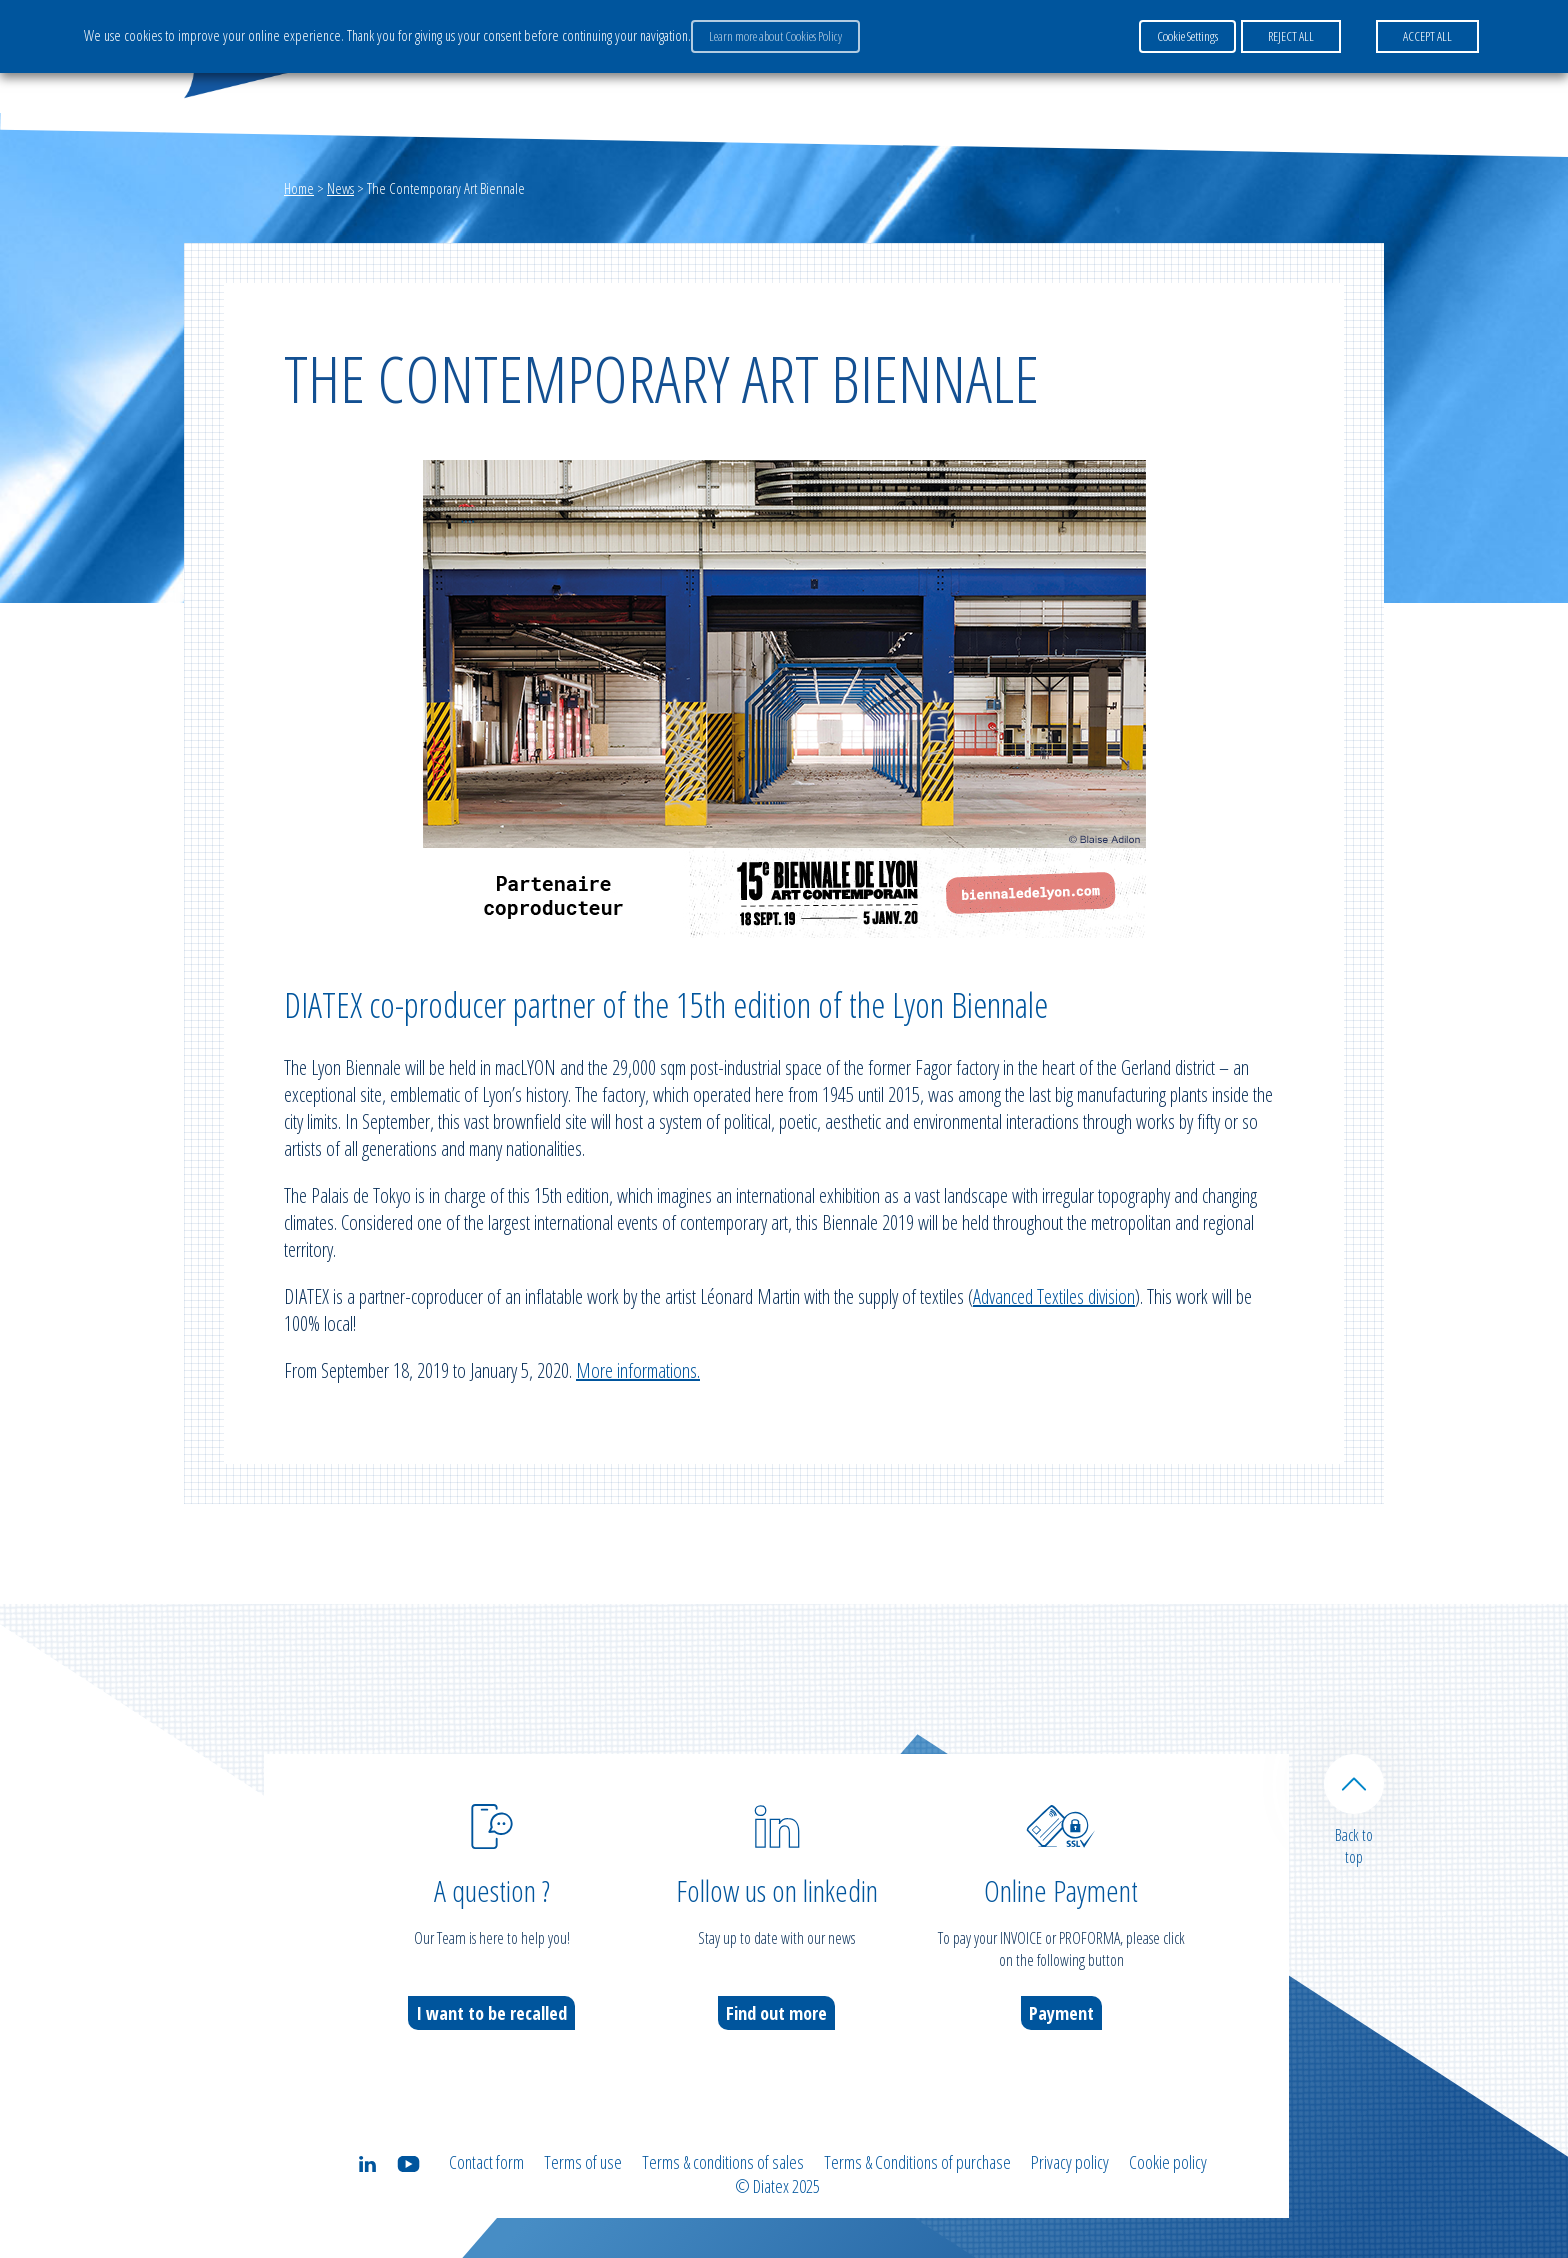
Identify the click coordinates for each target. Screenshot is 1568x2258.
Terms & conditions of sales (723, 2162)
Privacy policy (1070, 2162)
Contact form (486, 2162)
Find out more (776, 2013)
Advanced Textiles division (1054, 1296)
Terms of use (583, 2162)
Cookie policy (1168, 2162)
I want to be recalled (491, 2013)
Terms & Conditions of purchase (917, 2162)
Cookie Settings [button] (1187, 36)
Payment (1061, 2013)
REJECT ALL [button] (1291, 36)
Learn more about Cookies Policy (775, 36)
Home (299, 188)
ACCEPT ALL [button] (1427, 36)
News (340, 188)
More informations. (638, 1370)
